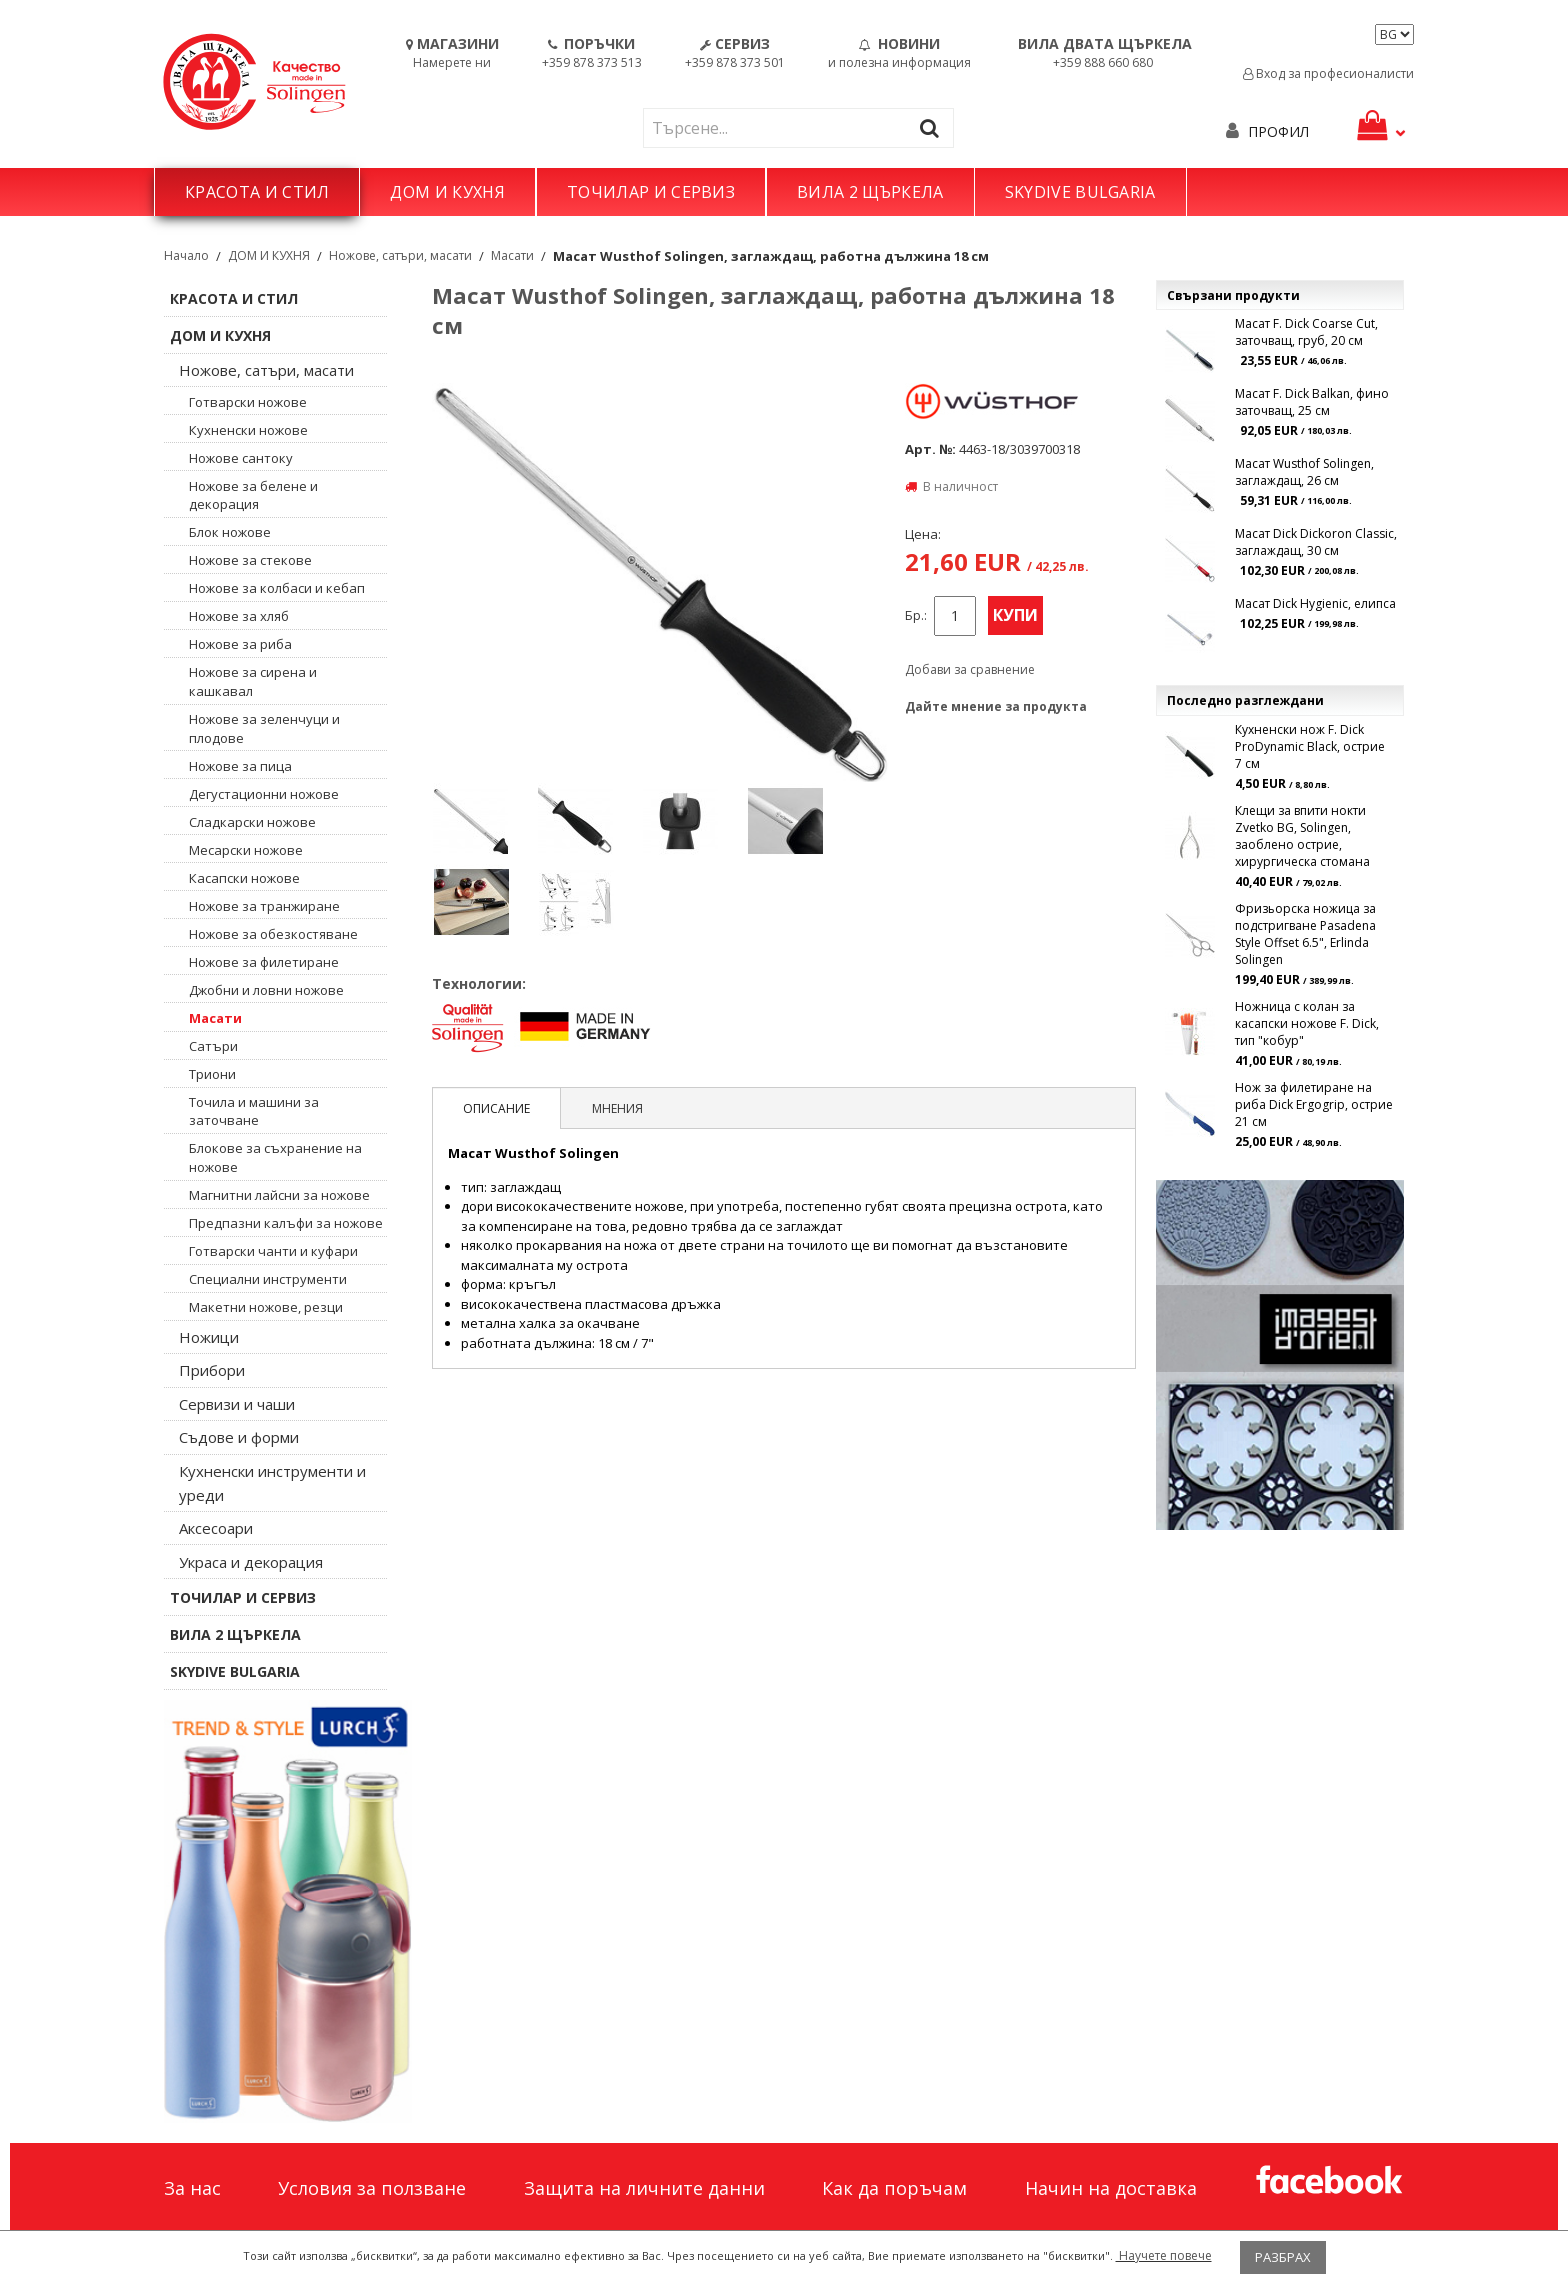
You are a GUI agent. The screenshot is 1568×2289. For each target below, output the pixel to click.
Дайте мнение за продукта (996, 706)
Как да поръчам (894, 2188)
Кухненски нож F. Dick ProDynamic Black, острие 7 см (1310, 746)
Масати (512, 255)
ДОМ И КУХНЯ (447, 192)
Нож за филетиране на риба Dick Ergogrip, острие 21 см (1314, 1104)
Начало (186, 255)
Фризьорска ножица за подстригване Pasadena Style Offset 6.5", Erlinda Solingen (1305, 934)
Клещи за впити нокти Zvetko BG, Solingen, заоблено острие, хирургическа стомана (1302, 836)
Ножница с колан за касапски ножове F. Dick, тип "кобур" (1307, 1023)
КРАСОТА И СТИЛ (257, 192)
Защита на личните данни (644, 2188)
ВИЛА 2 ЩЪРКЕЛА (870, 192)
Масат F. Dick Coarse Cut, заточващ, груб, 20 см (1306, 332)
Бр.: (916, 615)
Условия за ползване (372, 2188)
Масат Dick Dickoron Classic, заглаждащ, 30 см (1316, 542)
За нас (192, 2188)
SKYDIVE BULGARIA (1080, 192)
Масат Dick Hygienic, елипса (1315, 603)
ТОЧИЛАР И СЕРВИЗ (651, 192)
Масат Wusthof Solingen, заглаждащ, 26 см (1304, 472)
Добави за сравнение (970, 669)
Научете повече (1164, 2255)
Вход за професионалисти (1328, 73)
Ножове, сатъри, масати (400, 255)
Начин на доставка (1111, 2188)
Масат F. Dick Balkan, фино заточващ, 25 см (1312, 402)
